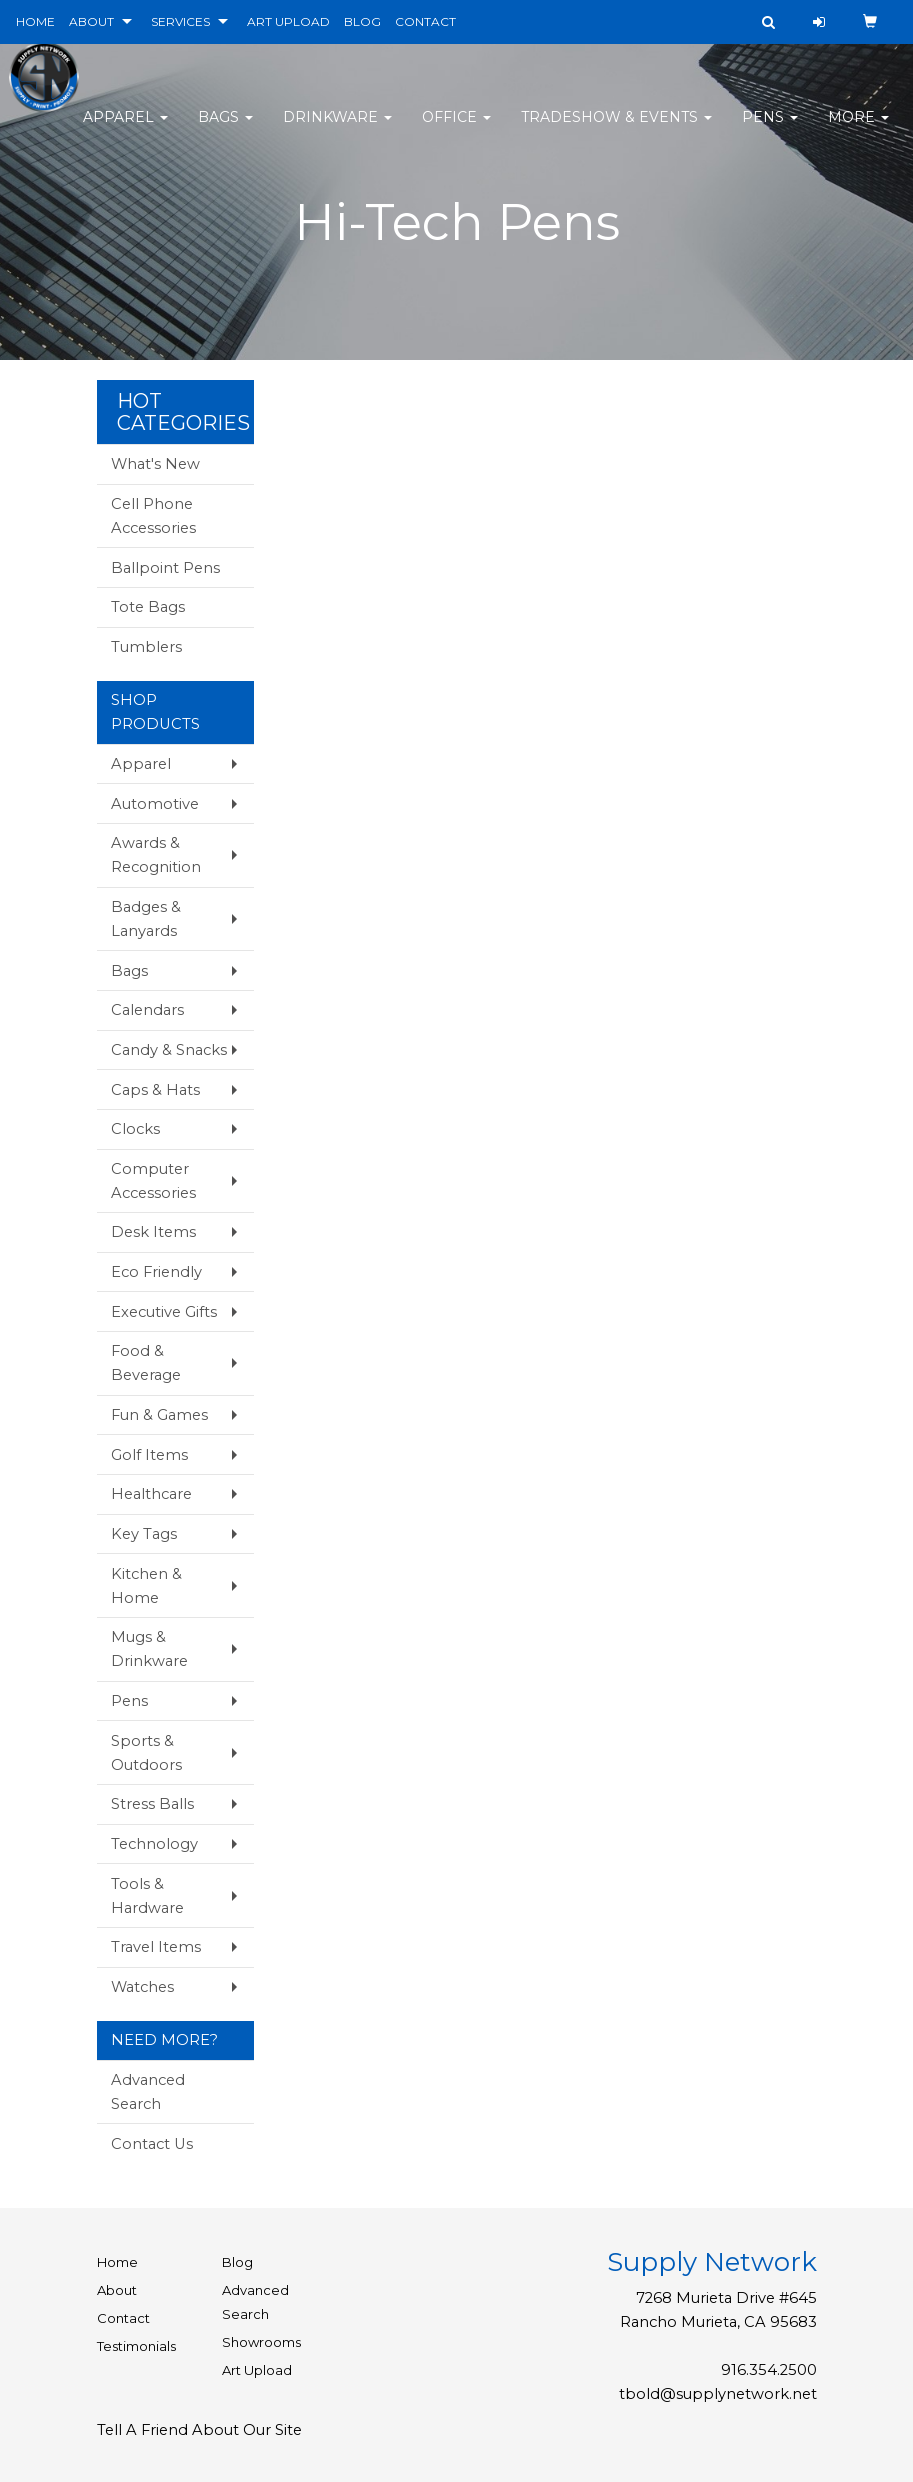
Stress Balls (152, 1804)
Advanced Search (148, 2092)
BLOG (362, 21)
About (117, 2290)
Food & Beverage (146, 1363)
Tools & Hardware (147, 1896)
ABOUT (91, 21)
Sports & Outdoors (146, 1753)
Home (117, 2262)
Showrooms (261, 2342)
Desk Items (153, 1232)
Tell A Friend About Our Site (199, 2430)
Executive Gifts (164, 1312)
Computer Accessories (153, 1181)
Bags (225, 130)
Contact (123, 2318)
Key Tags (144, 1534)
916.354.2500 (769, 2370)
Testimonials (136, 2346)
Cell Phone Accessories (153, 516)
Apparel (125, 130)
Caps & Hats (155, 1090)
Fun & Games (159, 1415)
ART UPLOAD (288, 21)
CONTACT (425, 21)
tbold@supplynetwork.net (718, 2394)
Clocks (135, 1129)
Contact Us (152, 2144)
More (858, 130)
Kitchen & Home (146, 1586)
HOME (35, 21)
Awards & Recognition (156, 855)
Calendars (147, 1010)
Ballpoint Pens (165, 568)
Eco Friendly (156, 1272)
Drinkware (337, 130)
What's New (155, 464)
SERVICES (180, 21)
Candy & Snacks (169, 1050)
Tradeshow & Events (616, 130)
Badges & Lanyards (146, 919)
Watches (142, 1987)
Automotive (155, 804)
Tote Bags (148, 607)
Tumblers (146, 647)
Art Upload (257, 2370)
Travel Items (156, 1947)
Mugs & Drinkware (149, 1649)
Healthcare (151, 1494)
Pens (770, 130)
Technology (154, 1844)
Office (456, 130)
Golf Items (149, 1455)
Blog (237, 2262)
